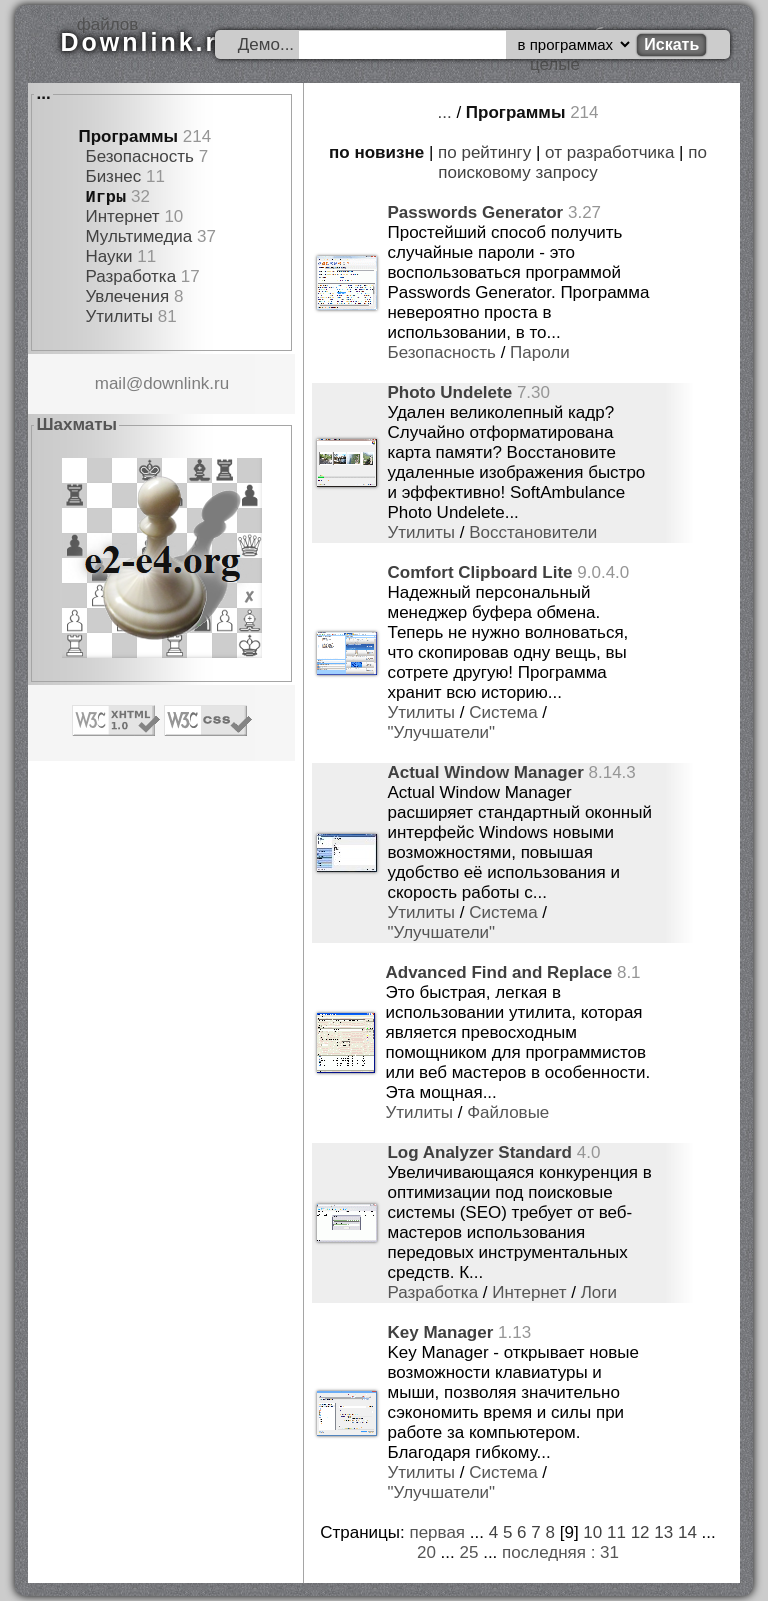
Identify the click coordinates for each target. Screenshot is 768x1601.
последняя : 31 (560, 1552)
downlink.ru (186, 383)
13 (663, 1532)
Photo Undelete (449, 392)
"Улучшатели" (441, 732)
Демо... (266, 44)
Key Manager (440, 1332)
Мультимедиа (138, 236)
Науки (108, 256)
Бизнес (113, 176)
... (43, 93)
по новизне (376, 152)
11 (616, 1532)
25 (469, 1552)
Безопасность (139, 156)
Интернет (122, 216)
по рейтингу (484, 152)
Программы (128, 136)
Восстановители (533, 532)
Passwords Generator (475, 212)
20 (426, 1552)
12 (640, 1532)
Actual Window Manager (485, 772)
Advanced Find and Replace (498, 972)
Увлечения (127, 296)
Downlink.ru (148, 42)
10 (592, 1532)
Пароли (540, 352)
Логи (599, 1292)
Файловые (508, 1112)
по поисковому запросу (572, 162)
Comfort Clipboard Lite (479, 572)
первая (437, 1532)
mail (110, 383)
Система (503, 712)
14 (687, 1532)
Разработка (130, 276)
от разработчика (609, 152)
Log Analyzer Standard (479, 1152)
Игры (105, 197)
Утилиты (119, 316)
